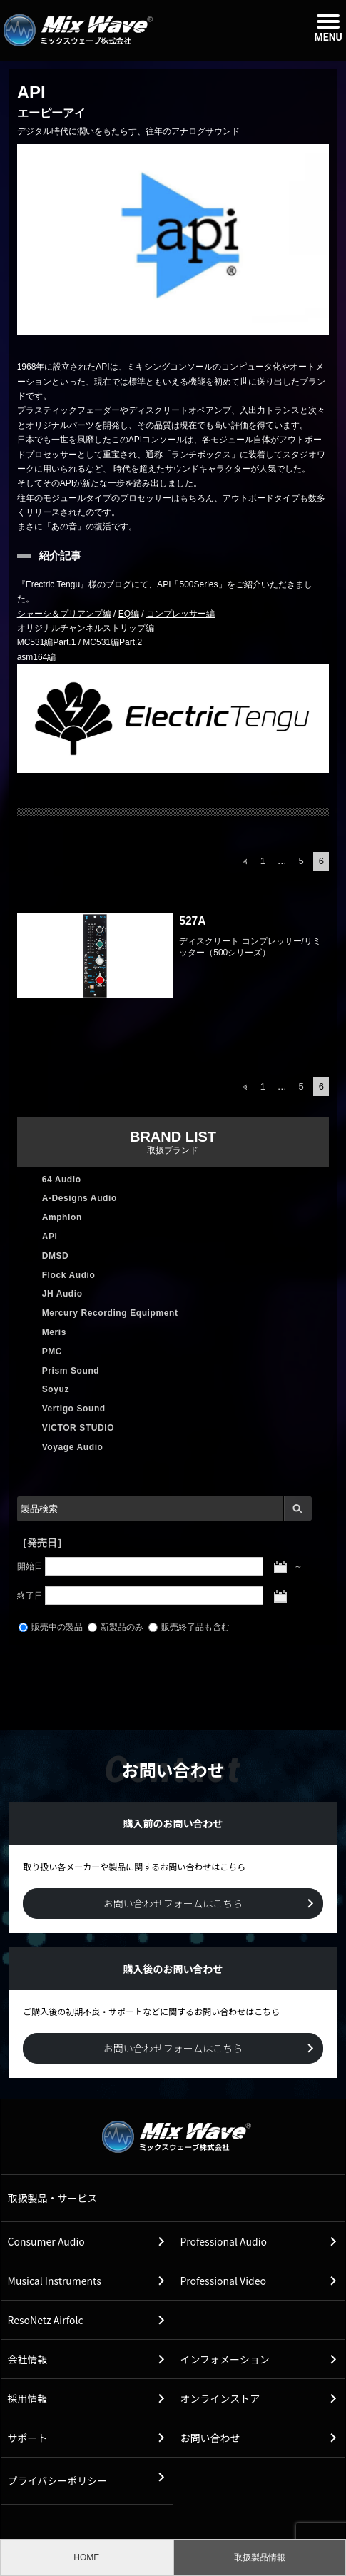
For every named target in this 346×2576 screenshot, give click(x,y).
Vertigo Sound (74, 1409)
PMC (52, 1352)
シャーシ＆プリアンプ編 (64, 614)
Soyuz (55, 1389)
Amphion (62, 1217)
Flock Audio (69, 1275)
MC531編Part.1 (46, 642)
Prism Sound (71, 1371)
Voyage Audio (72, 1447)
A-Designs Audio (79, 1198)
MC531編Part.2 (112, 642)
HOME (86, 2557)
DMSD (55, 1256)
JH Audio (62, 1294)
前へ (244, 861)
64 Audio (61, 1180)
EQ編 (128, 614)
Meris (54, 1332)
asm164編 (36, 657)
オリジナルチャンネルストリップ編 (85, 628)
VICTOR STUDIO (78, 1428)
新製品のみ (115, 1627)
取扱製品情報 (259, 2557)
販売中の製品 (51, 1627)
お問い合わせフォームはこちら (173, 1903)
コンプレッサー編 (180, 614)
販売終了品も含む (189, 1627)
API (50, 1237)
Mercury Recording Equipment (110, 1313)
